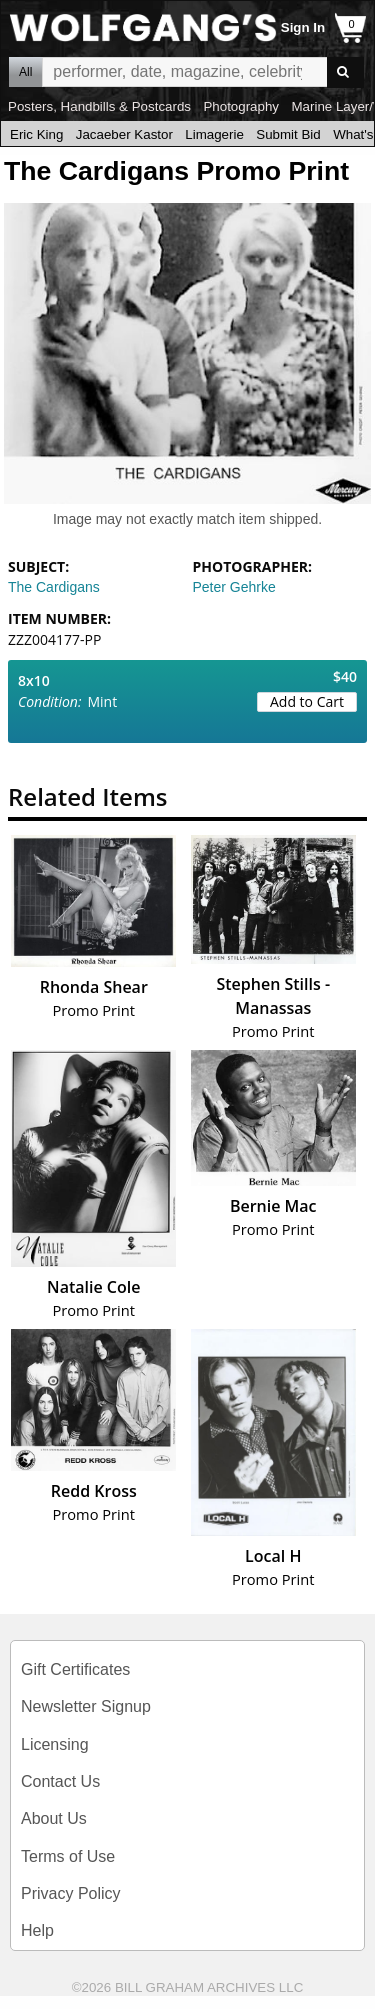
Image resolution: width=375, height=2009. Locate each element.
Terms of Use (68, 1856)
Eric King (36, 134)
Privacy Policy (71, 1893)
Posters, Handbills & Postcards (99, 106)
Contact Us (60, 1781)
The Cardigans (54, 587)
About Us (54, 1818)
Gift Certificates (75, 1669)
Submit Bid (288, 134)
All (25, 72)
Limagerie (214, 134)
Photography (241, 106)
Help (37, 1930)
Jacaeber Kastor (124, 134)
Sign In (303, 27)
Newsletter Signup (86, 1706)
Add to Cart (307, 701)
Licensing (55, 1744)
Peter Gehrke (234, 587)
